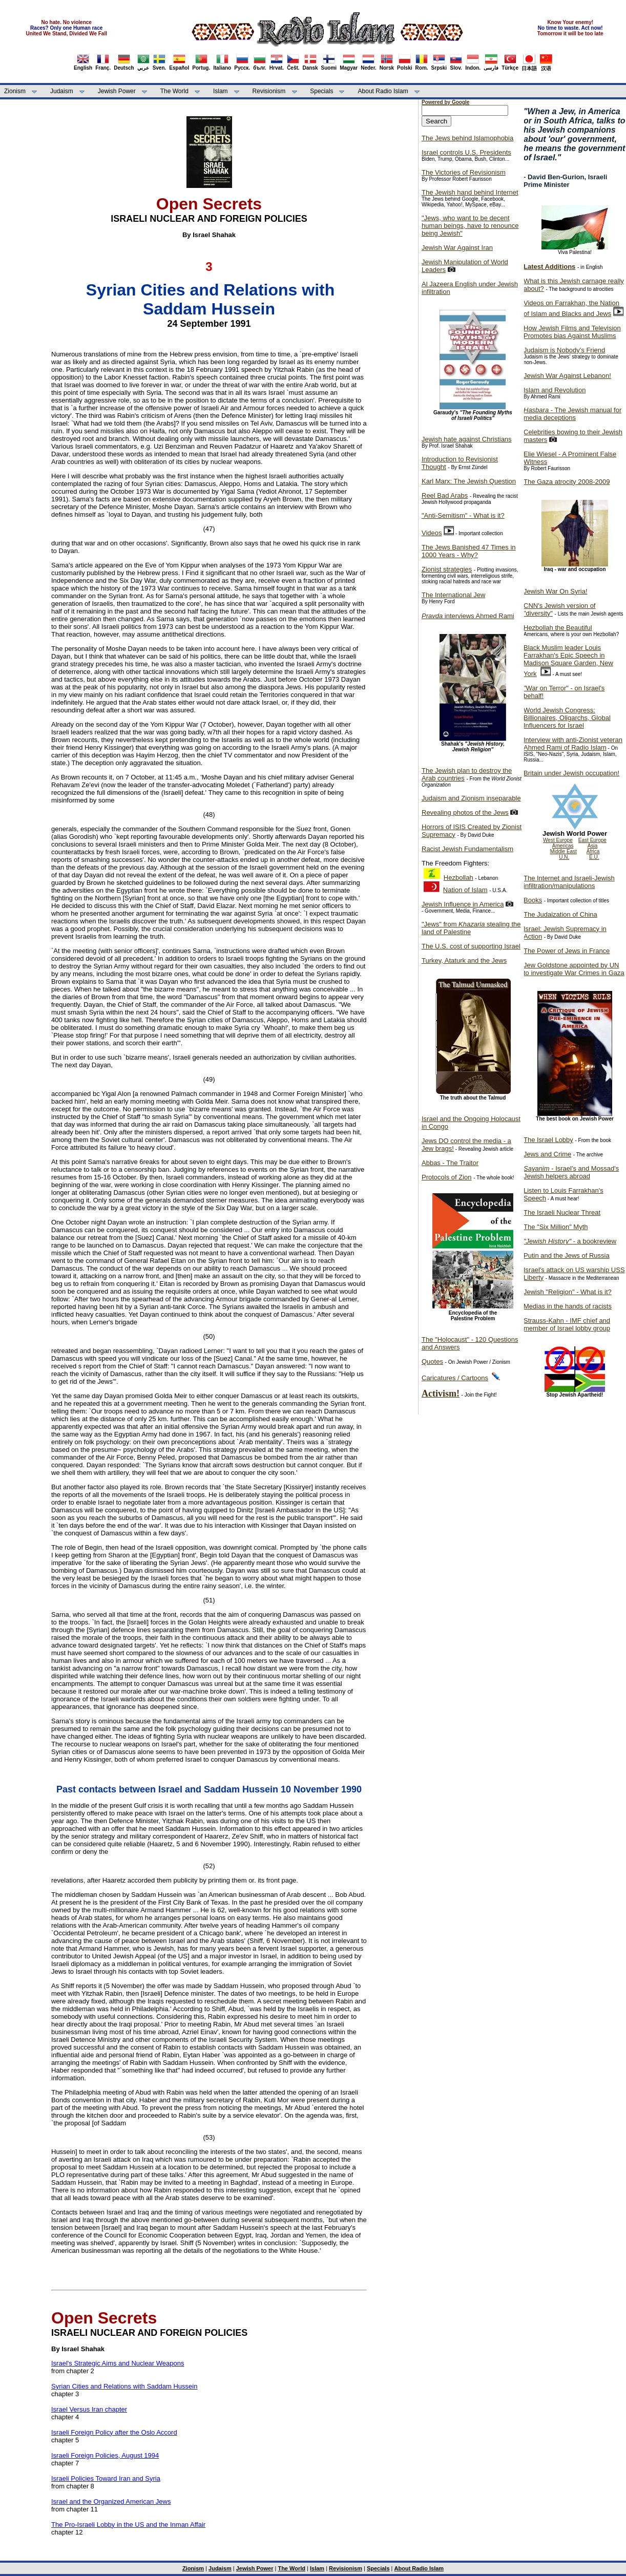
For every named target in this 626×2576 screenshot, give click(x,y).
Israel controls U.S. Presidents (466, 152)
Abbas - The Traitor (450, 1163)
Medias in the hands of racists (568, 1306)
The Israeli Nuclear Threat (562, 1212)
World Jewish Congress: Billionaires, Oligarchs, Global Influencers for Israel (567, 717)
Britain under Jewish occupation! (571, 773)
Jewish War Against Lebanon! (567, 375)
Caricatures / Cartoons (455, 1378)
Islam (220, 91)
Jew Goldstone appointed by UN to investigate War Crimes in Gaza (574, 969)
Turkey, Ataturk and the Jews (464, 960)
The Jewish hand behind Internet (470, 192)
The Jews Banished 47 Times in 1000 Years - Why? (469, 551)
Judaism (61, 91)
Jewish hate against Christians (467, 439)
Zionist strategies (447, 569)
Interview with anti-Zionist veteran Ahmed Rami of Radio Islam (573, 743)
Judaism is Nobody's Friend (564, 350)
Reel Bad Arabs (445, 495)
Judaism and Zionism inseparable (471, 798)
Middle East (563, 851)
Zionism (15, 91)
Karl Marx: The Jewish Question (469, 481)
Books (533, 900)
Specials (321, 91)
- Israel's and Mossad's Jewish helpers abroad (571, 1172)
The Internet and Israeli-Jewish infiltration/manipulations (569, 882)
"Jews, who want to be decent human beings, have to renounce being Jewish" (470, 225)
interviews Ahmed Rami (468, 616)
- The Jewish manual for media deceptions (572, 413)
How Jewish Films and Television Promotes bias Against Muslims (572, 332)
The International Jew (453, 595)
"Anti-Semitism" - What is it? (463, 515)
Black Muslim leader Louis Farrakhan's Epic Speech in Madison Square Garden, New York (568, 661)
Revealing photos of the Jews (465, 812)
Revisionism (269, 91)
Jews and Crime (547, 1154)
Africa (593, 851)
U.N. (564, 857)
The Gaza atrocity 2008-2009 (567, 481)
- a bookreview (570, 1241)
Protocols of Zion (447, 1177)
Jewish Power (117, 91)
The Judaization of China (560, 914)
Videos (432, 533)
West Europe (558, 840)
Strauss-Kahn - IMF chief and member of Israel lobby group (567, 1324)
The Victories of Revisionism (464, 172)
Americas (563, 846)
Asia (592, 846)
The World (174, 91)
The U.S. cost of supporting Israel (471, 946)
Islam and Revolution (555, 390)
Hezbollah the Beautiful (558, 627)
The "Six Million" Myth (556, 1227)
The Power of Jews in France (567, 951)
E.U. (594, 857)
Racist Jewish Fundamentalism (467, 849)
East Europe (592, 840)
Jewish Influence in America (463, 904)
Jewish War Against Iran (457, 247)
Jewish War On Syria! (556, 591)
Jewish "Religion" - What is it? (568, 1292)
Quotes (432, 1361)
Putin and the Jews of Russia (567, 1255)
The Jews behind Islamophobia (467, 138)
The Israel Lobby (548, 1140)
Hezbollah (458, 877)
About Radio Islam (383, 91)
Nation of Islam (465, 890)
